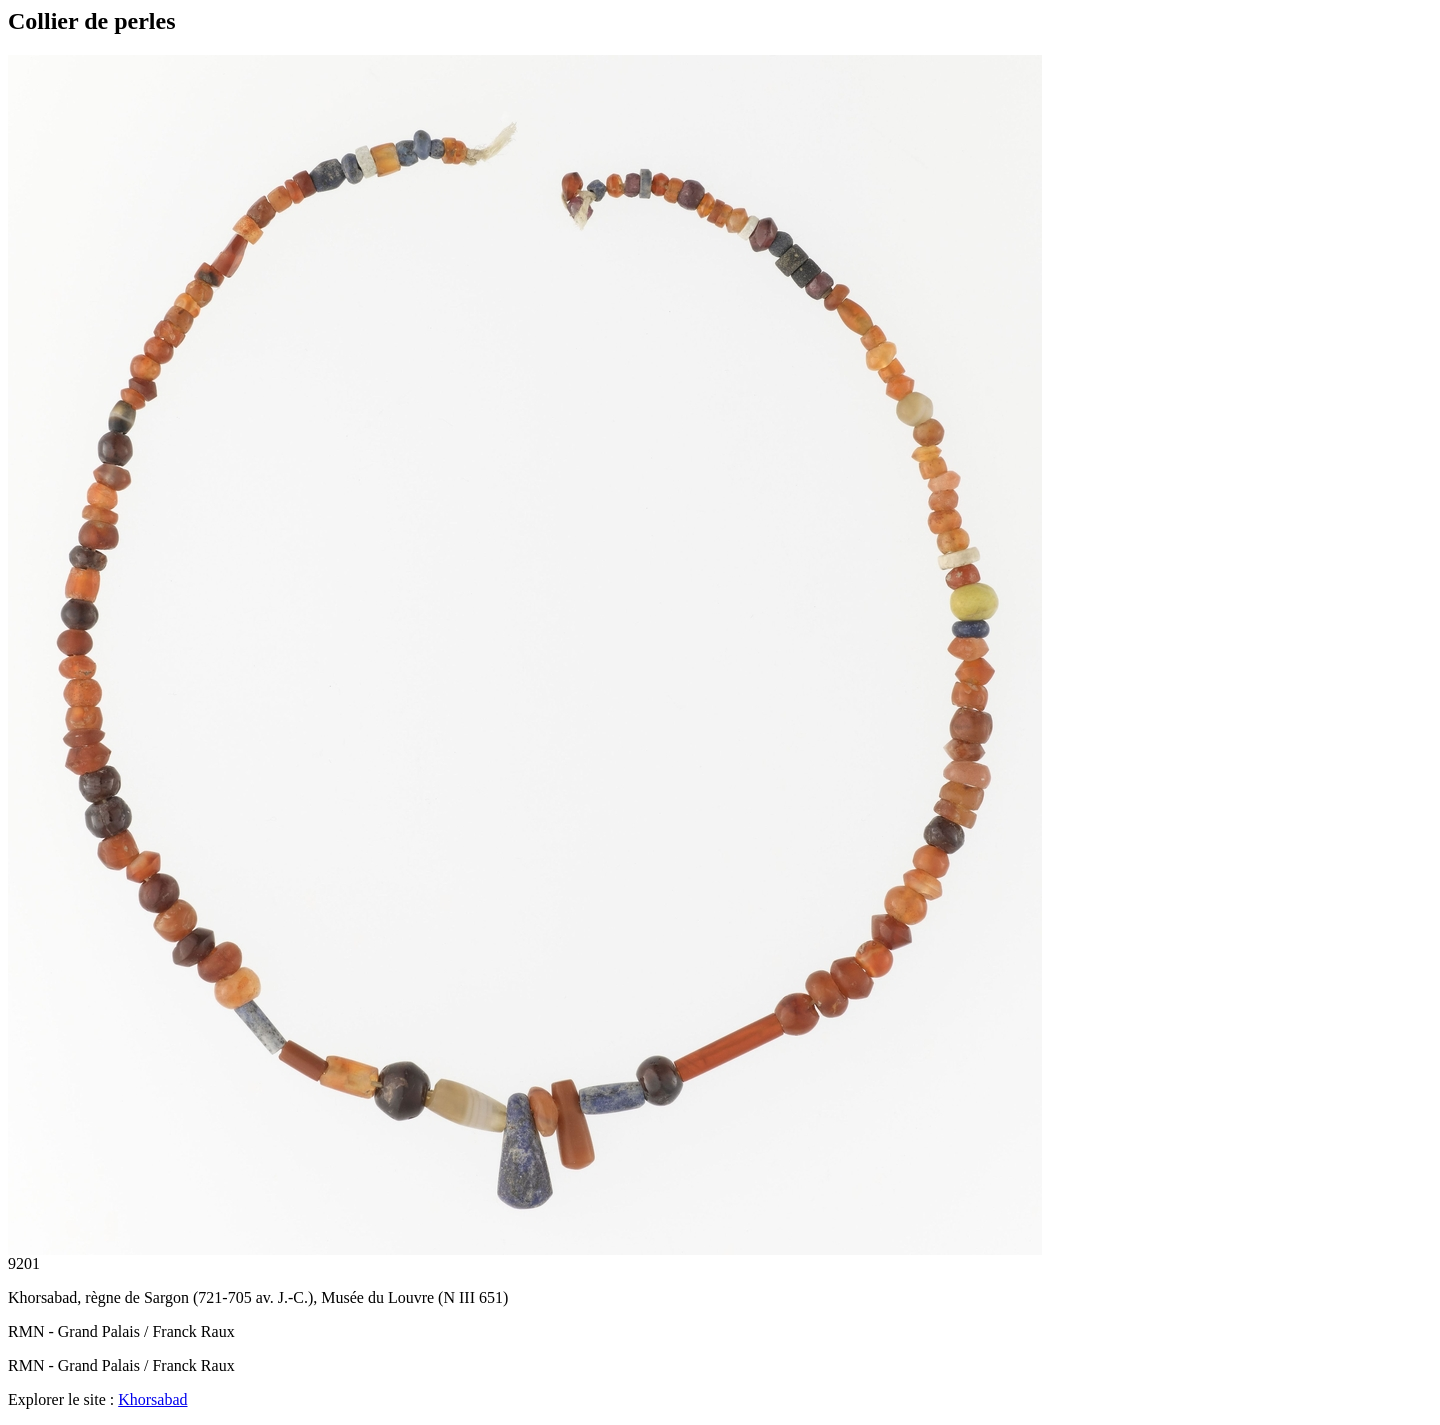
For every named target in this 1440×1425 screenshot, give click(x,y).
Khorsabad (152, 1399)
